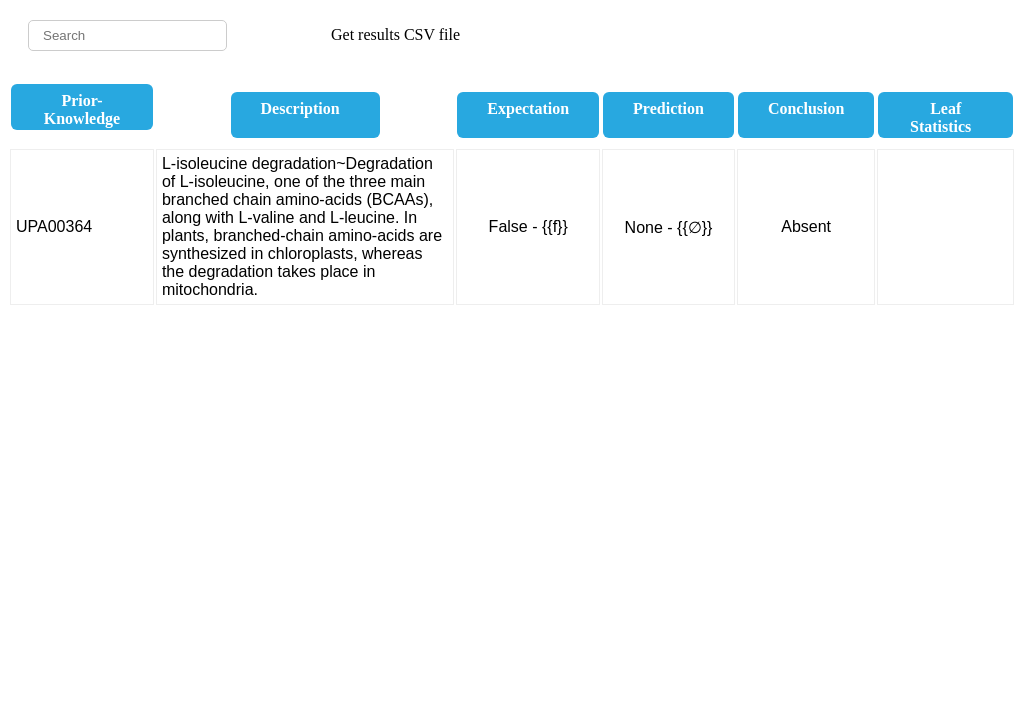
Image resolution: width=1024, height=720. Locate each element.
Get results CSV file (395, 34)
